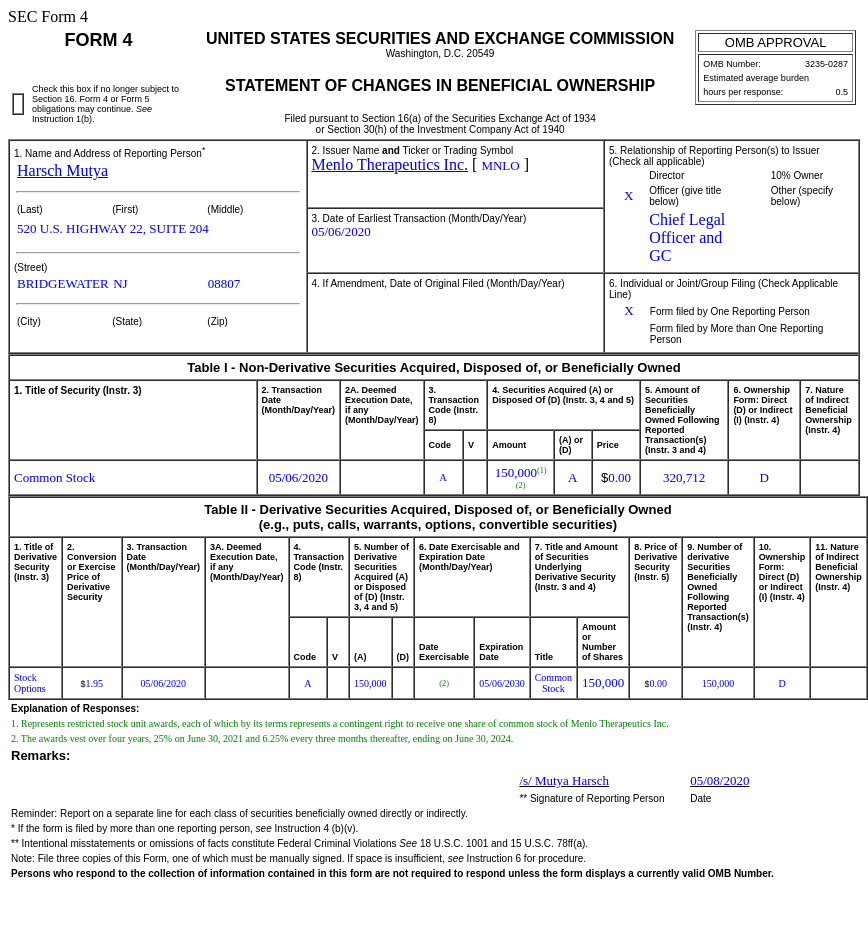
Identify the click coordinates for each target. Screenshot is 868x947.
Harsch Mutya (62, 170)
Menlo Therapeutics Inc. (390, 164)
